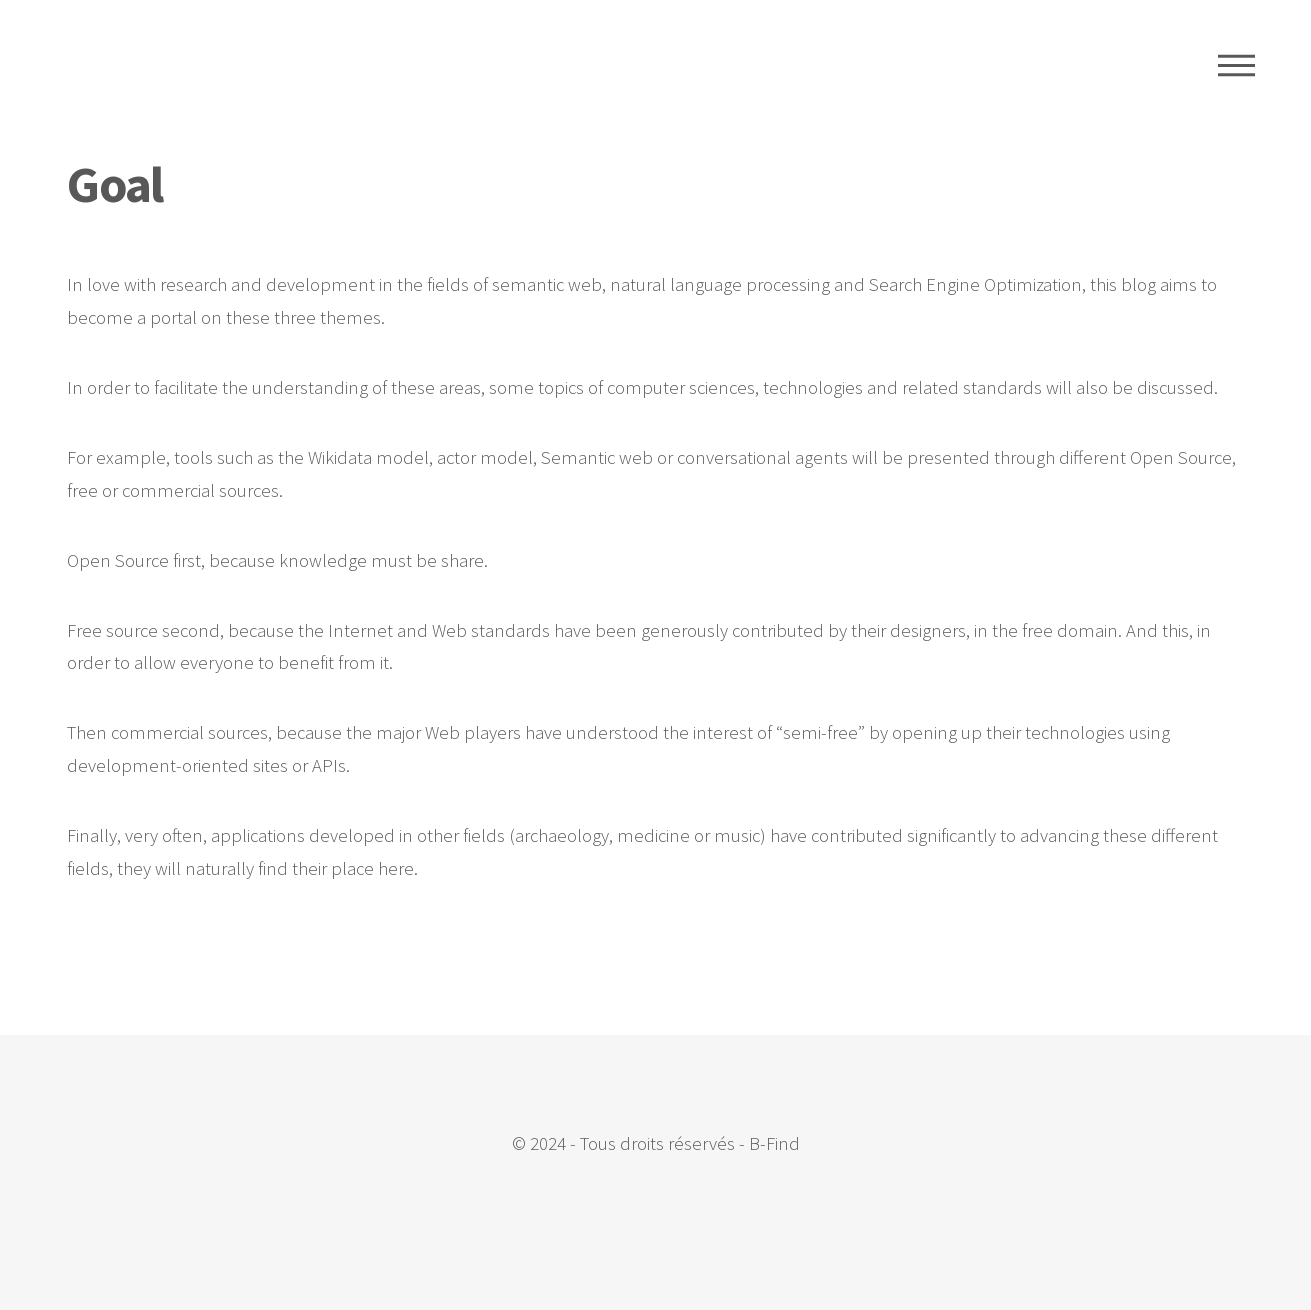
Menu (1236, 65)
